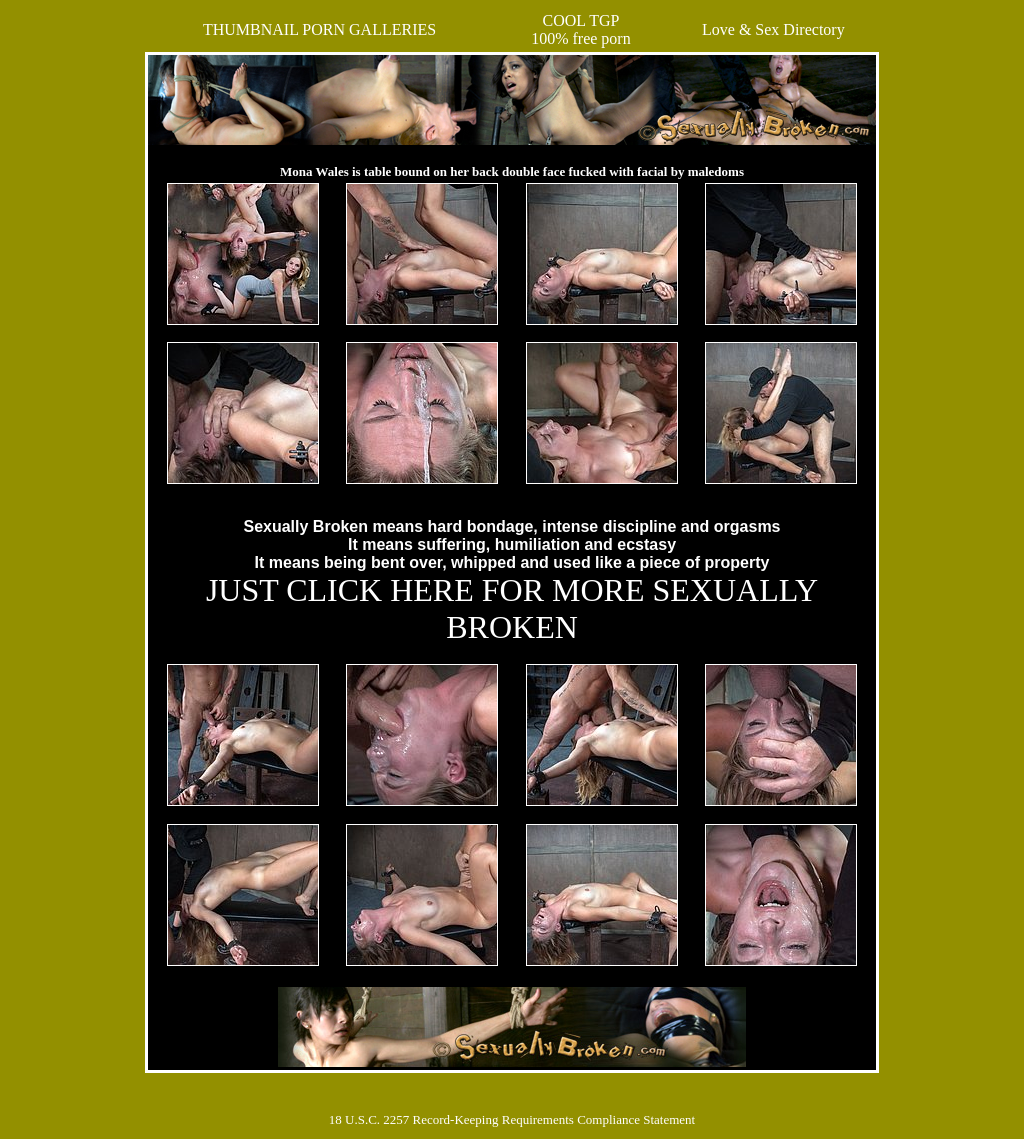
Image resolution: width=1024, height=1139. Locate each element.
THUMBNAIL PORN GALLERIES (319, 29)
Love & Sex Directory (773, 29)
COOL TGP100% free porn (581, 29)
